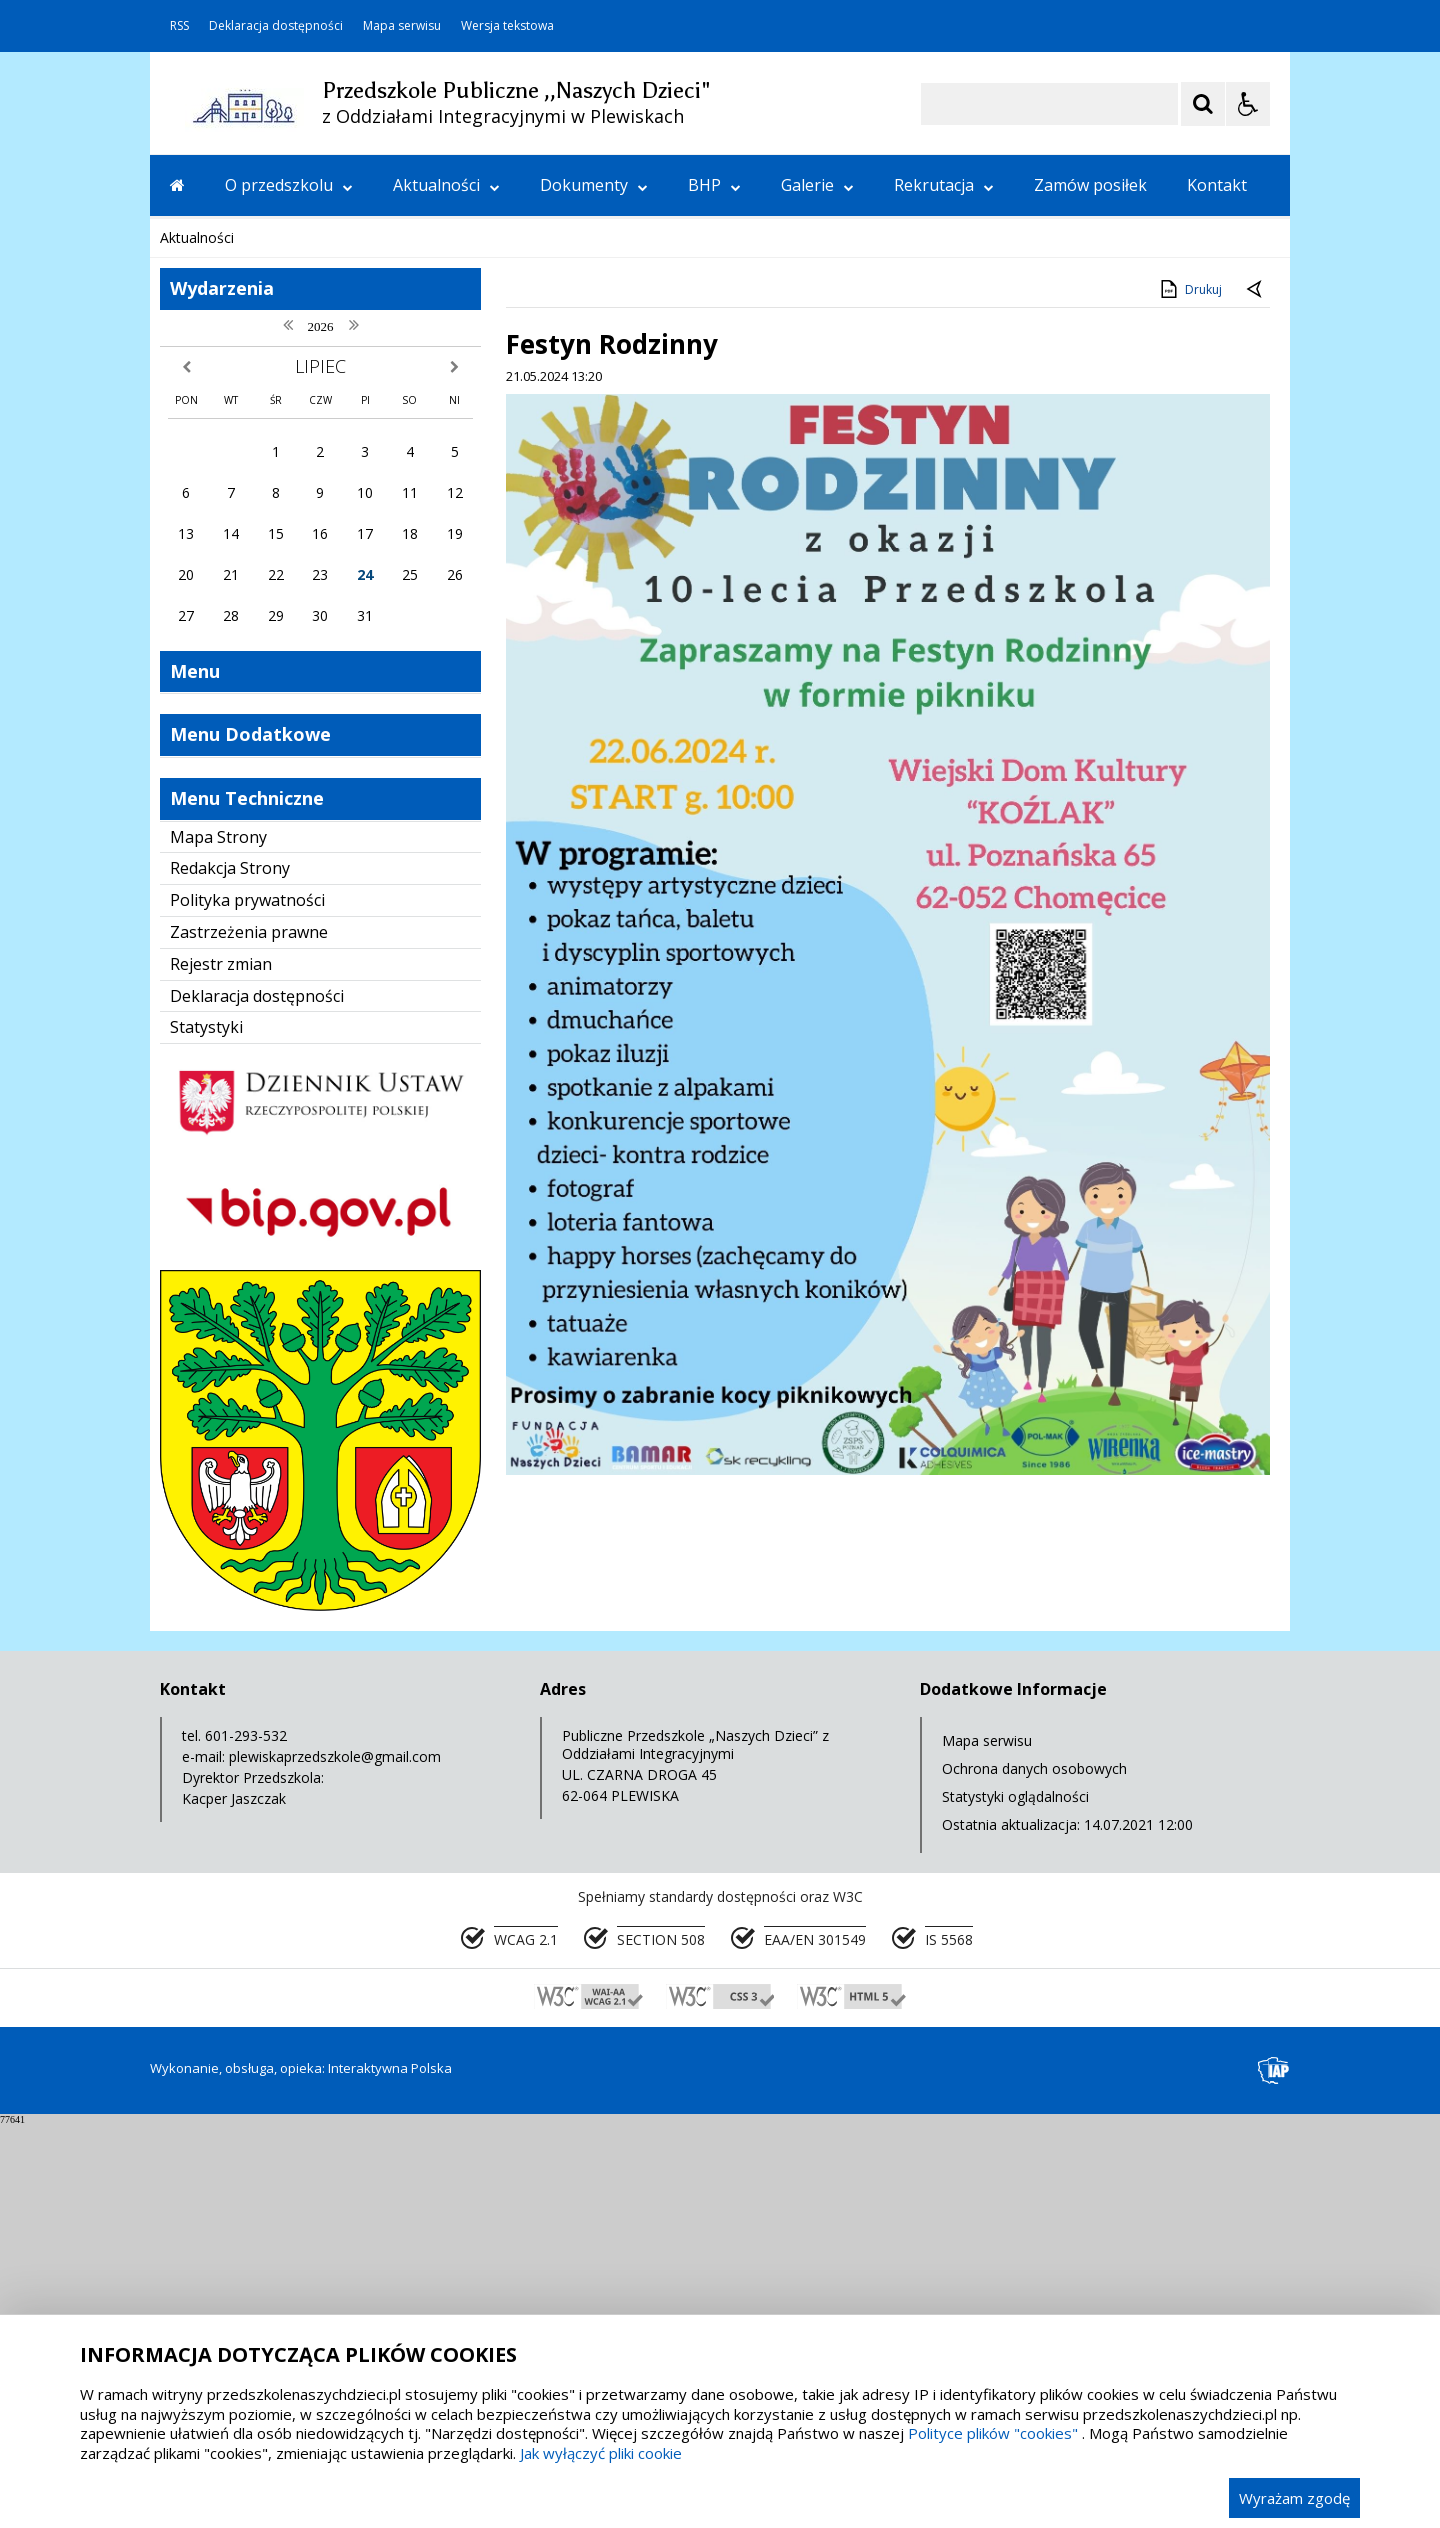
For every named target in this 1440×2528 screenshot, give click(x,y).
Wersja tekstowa (507, 26)
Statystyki (206, 1432)
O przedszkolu (289, 185)
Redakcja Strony (230, 1273)
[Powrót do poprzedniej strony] (1256, 695)
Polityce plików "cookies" (993, 2433)
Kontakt (1217, 185)
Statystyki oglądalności (1015, 2201)
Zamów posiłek (1090, 185)
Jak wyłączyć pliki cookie (601, 2453)
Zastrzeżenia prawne (249, 1337)
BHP (714, 185)
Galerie (817, 185)
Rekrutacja (944, 185)
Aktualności (446, 185)
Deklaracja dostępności (276, 26)
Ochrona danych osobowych (1034, 2173)
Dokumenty (594, 185)
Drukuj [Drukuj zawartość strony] (1189, 694)
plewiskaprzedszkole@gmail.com (335, 2161)
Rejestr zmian (221, 1369)
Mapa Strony (218, 1242)
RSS (179, 26)
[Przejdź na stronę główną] (177, 185)
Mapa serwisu (402, 26)
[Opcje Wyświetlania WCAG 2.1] (1248, 104)
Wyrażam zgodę (1294, 2498)
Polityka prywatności (247, 1305)
